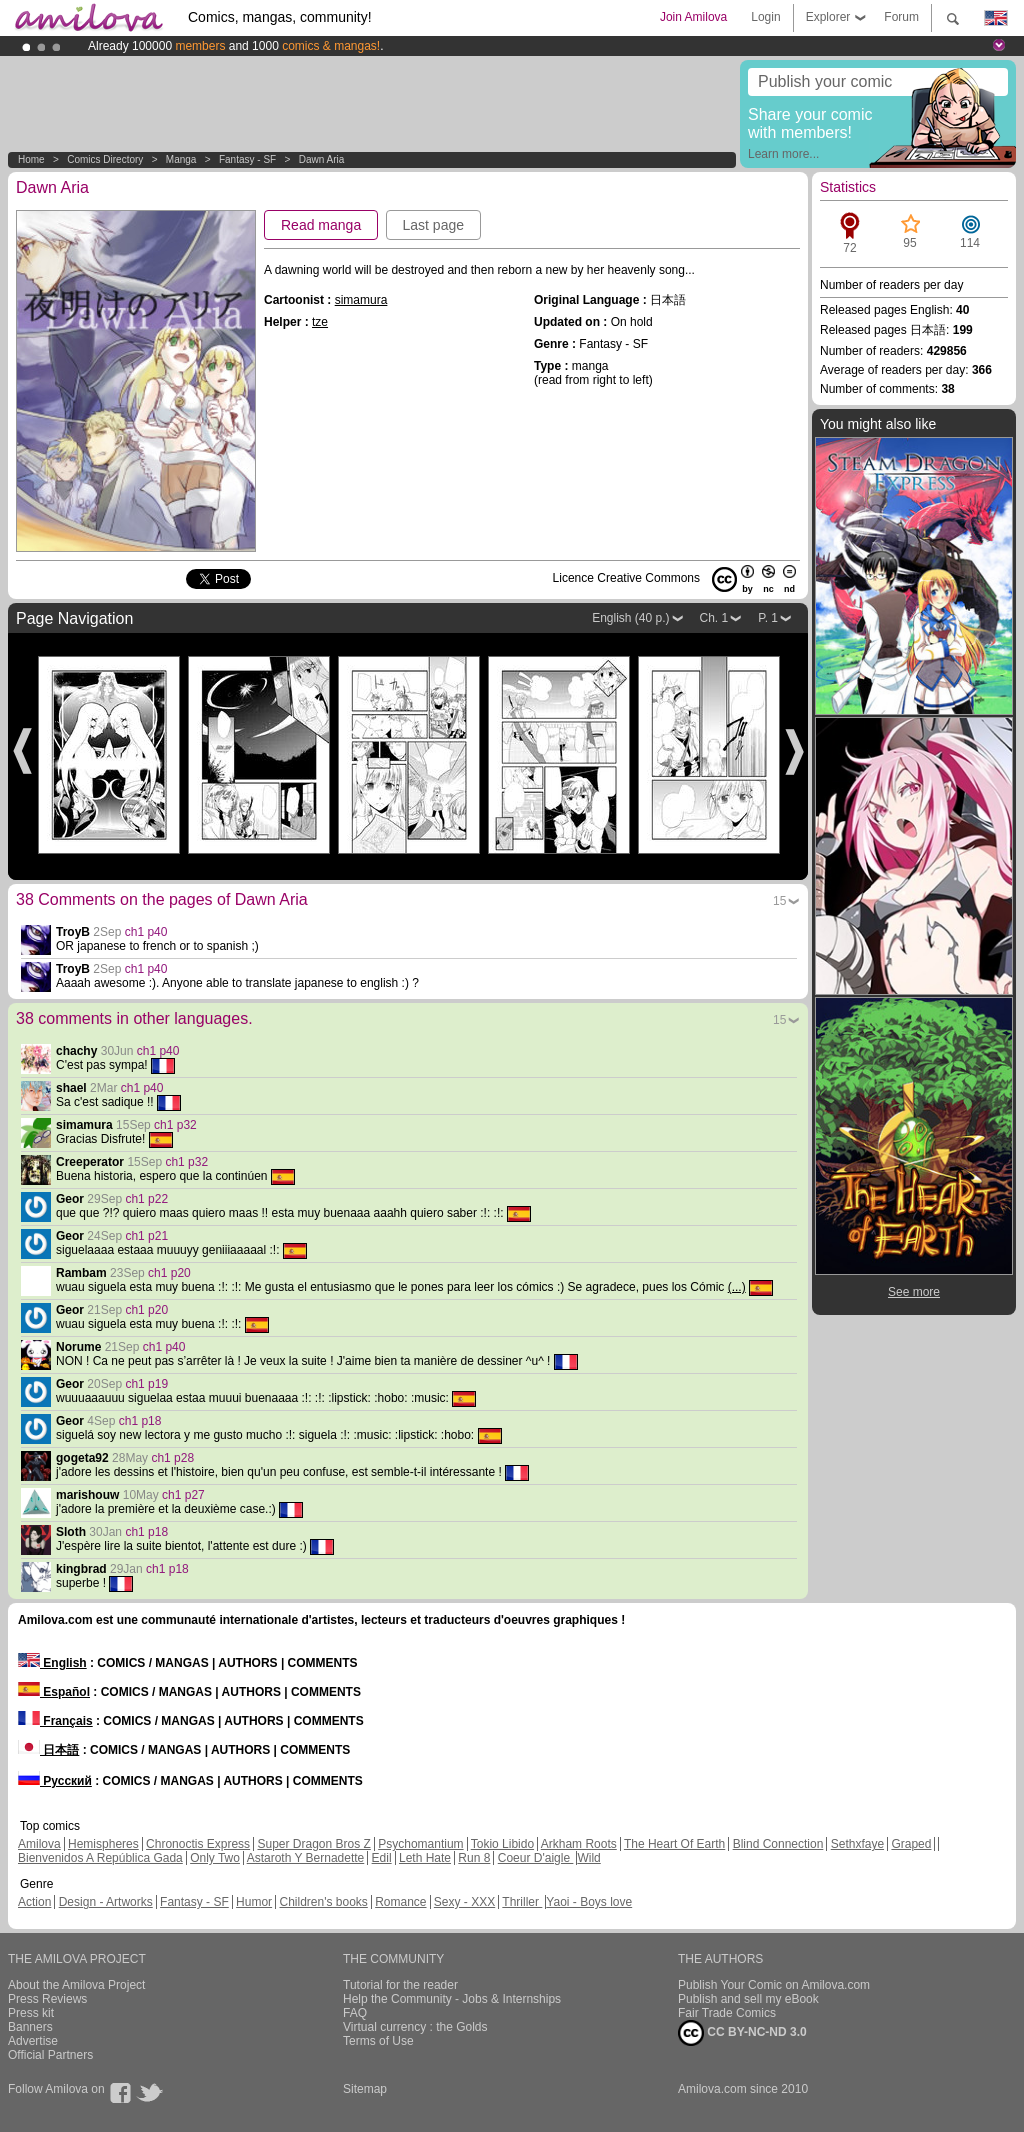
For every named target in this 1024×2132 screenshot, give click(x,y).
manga (181, 159)
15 (779, 901)
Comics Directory (105, 159)
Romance (400, 1902)
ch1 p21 (146, 1236)
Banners (30, 2027)
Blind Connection (778, 1844)
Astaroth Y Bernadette (306, 1858)
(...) (737, 1287)
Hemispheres (103, 1844)
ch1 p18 (140, 1421)
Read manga (321, 225)
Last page (434, 225)
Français (55, 1721)
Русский (55, 1781)
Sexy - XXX (464, 1902)
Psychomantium (420, 1844)
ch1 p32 (175, 1125)
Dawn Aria (322, 159)
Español (54, 1692)
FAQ (355, 2013)
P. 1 (768, 618)
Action (34, 1902)
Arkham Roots (579, 1844)
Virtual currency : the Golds (415, 2027)
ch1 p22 (146, 1199)
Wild (588, 1858)
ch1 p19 (146, 1384)
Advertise (33, 2041)
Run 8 (474, 1858)
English (52, 1663)
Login (765, 17)
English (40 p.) (630, 618)
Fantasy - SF (247, 159)
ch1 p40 (146, 932)
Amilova (39, 1844)
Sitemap (365, 2089)
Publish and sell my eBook (748, 1999)
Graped (911, 1844)
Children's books (323, 1902)
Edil (382, 1858)
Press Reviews (47, 1999)
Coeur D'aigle (536, 1858)
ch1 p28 (172, 1458)
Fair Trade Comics (727, 2013)
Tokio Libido (502, 1844)
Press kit (31, 2013)
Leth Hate (425, 1858)
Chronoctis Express (198, 1844)
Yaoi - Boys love (589, 1902)
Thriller (522, 1902)
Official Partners (50, 2055)
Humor (254, 1902)
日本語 (48, 1750)
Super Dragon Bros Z (313, 1844)
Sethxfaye (857, 1844)
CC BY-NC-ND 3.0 (742, 2033)
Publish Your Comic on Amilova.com (774, 1985)
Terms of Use (378, 2041)
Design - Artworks (106, 1902)
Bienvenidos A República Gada (100, 1858)
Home (31, 159)
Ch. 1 (714, 618)
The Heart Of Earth (674, 1844)
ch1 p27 (183, 1495)
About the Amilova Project (76, 1985)
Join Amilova (693, 17)
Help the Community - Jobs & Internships (452, 1999)
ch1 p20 (169, 1273)
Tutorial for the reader (400, 1985)
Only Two (215, 1858)
